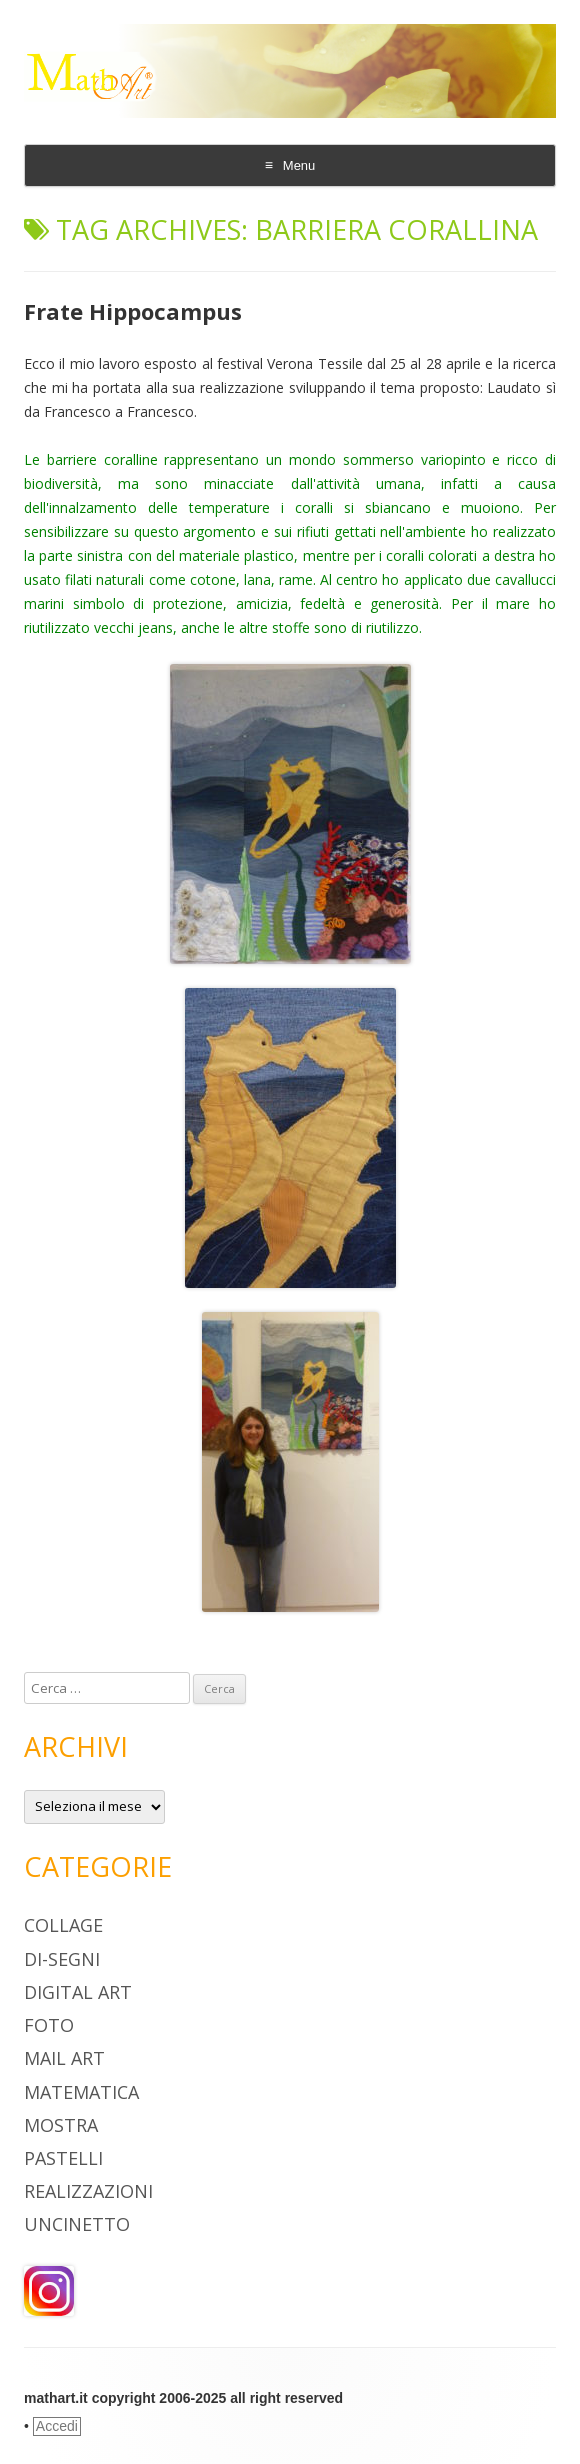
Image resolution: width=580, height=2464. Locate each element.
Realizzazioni (88, 2191)
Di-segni (62, 1959)
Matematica (81, 2092)
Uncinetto (77, 2224)
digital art (78, 1992)
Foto (49, 2025)
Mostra (61, 2125)
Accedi (57, 2426)
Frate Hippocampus (133, 311)
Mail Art (64, 2058)
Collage (63, 1925)
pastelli (63, 2158)
